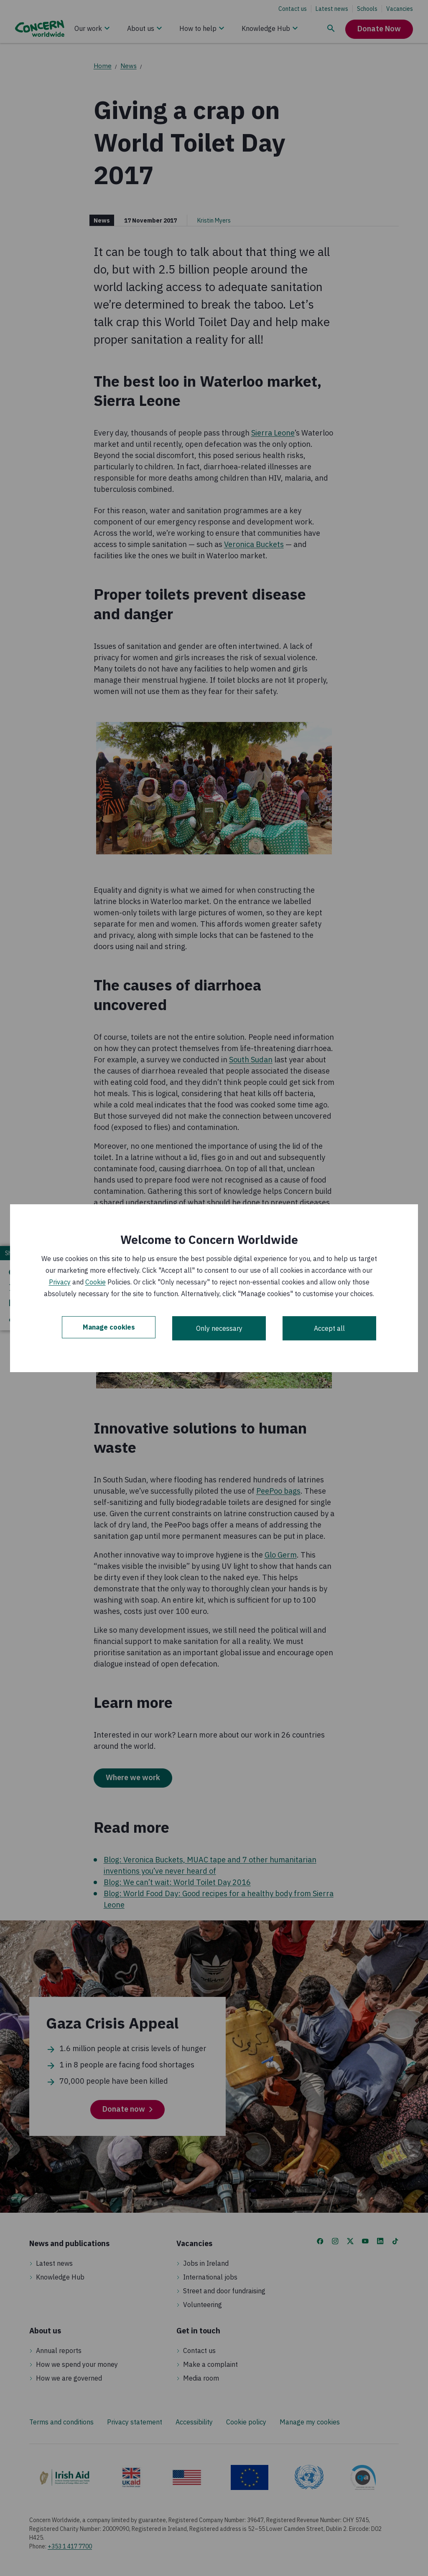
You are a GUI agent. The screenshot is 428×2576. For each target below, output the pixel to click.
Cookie (95, 1282)
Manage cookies (109, 1328)
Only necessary (219, 1328)
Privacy (60, 1282)
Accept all (329, 1328)
